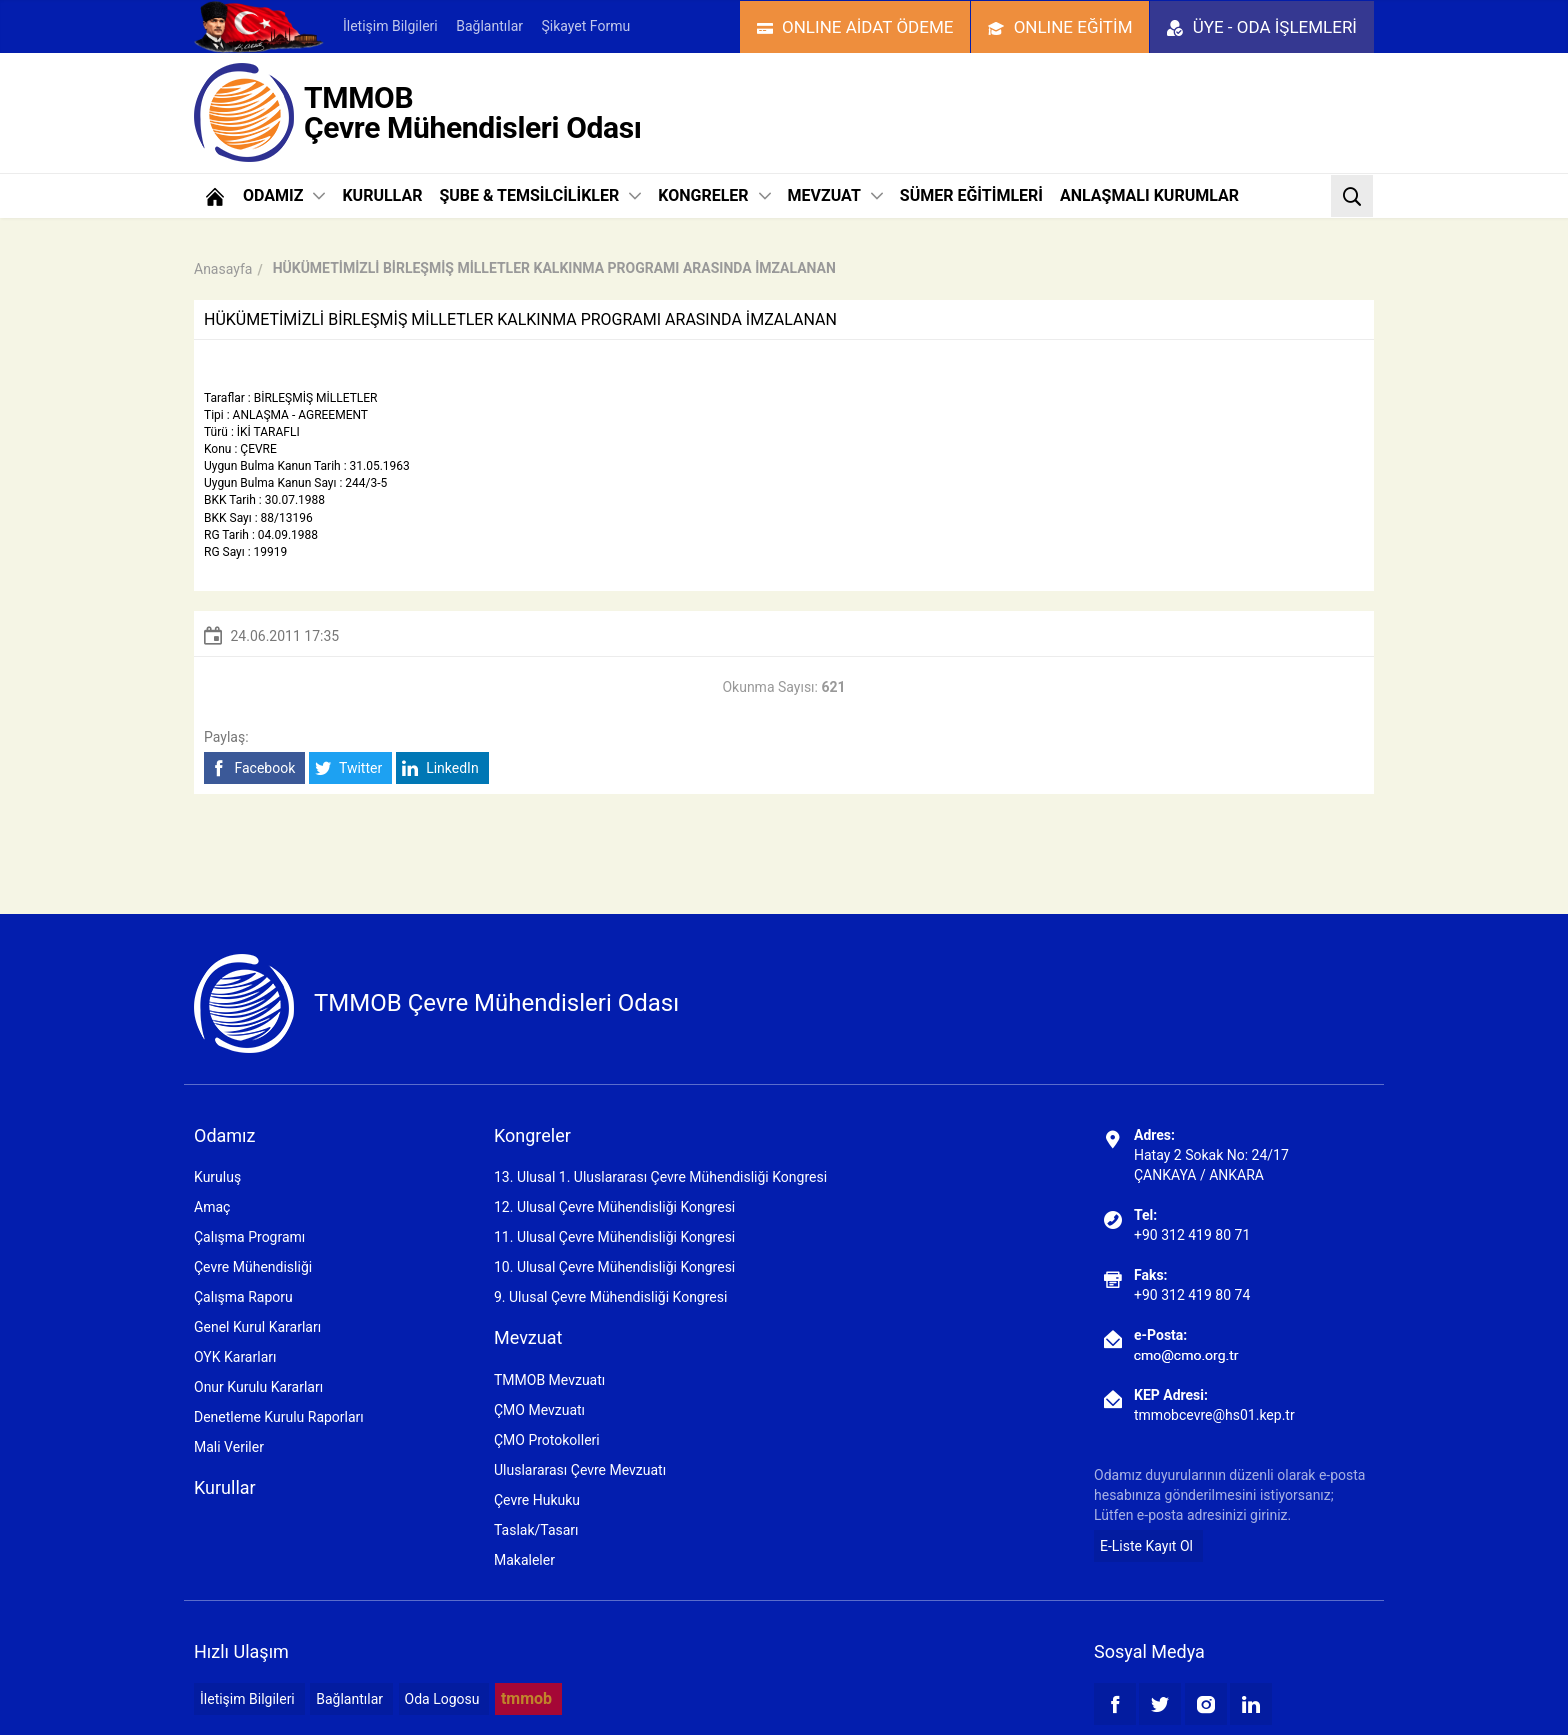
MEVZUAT (835, 195)
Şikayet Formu (585, 26)
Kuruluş (217, 1177)
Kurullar (225, 1487)
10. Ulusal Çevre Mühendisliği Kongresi (614, 1267)
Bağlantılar (489, 26)
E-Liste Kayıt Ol (1146, 1546)
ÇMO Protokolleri (547, 1440)
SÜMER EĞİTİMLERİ (971, 195)
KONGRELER (714, 195)
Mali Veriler (229, 1447)
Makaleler (524, 1560)
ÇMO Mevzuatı (539, 1410)
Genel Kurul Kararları (257, 1327)
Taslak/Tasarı (536, 1530)
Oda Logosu (442, 1699)
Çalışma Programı (249, 1237)
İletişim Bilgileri (390, 26)
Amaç (212, 1207)
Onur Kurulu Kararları (258, 1387)
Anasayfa (223, 269)
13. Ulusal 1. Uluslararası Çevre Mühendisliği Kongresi (660, 1177)
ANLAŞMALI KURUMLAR (1149, 195)
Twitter (348, 768)
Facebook (252, 768)
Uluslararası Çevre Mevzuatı (580, 1470)
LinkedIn (440, 768)
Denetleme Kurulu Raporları (279, 1417)
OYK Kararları (235, 1357)
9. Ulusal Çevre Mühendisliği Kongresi (610, 1297)
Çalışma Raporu (243, 1297)
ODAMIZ (284, 195)
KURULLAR (382, 195)
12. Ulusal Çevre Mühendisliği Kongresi (614, 1207)
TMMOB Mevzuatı (549, 1380)
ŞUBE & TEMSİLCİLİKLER (540, 195)
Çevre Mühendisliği (253, 1267)
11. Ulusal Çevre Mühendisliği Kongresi (614, 1237)
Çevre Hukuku (537, 1500)
